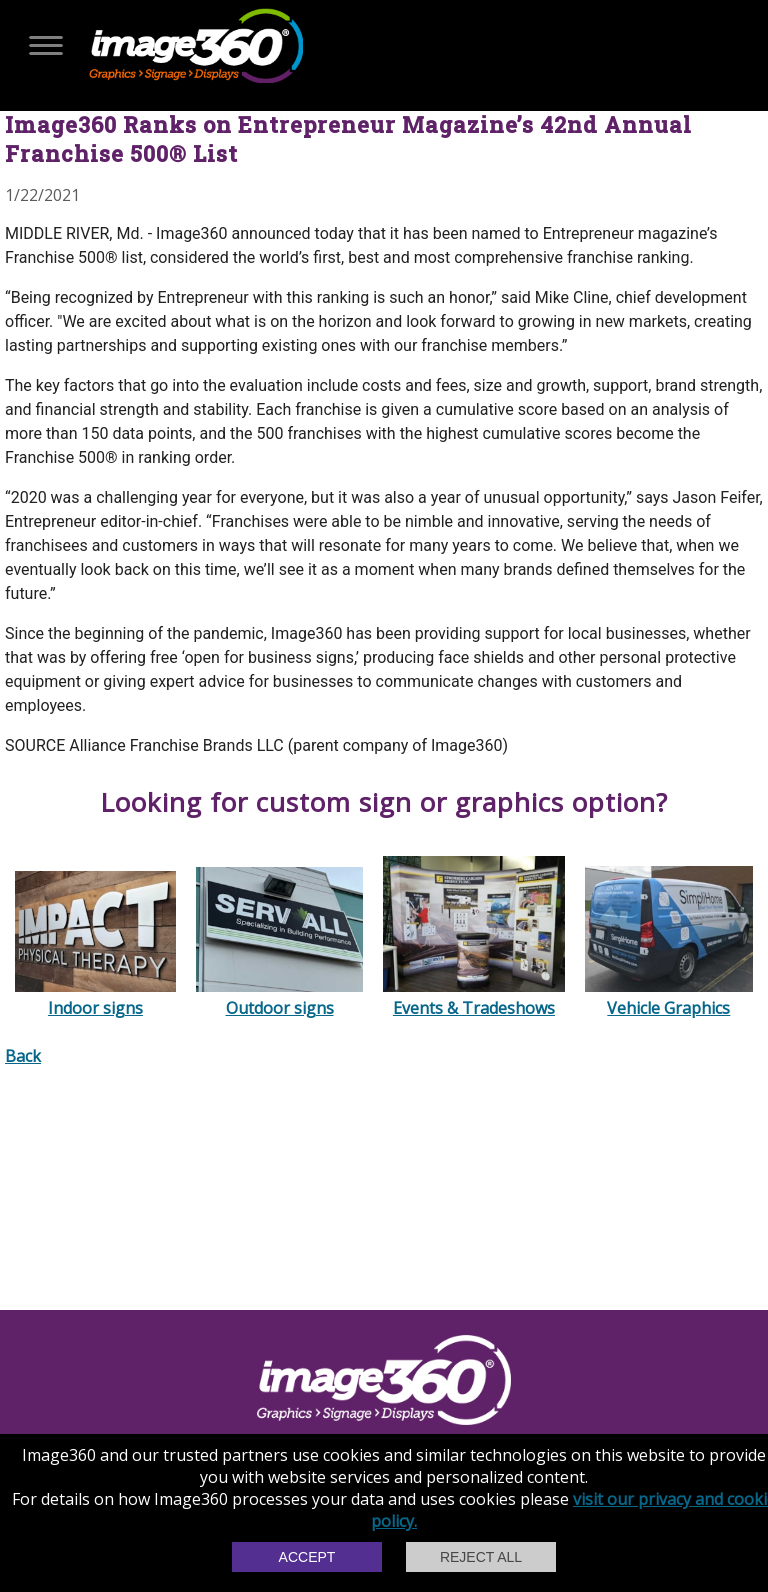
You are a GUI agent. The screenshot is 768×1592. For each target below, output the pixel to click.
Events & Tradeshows (474, 997)
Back (23, 1056)
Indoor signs (95, 997)
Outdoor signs (279, 997)
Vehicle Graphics (669, 997)
